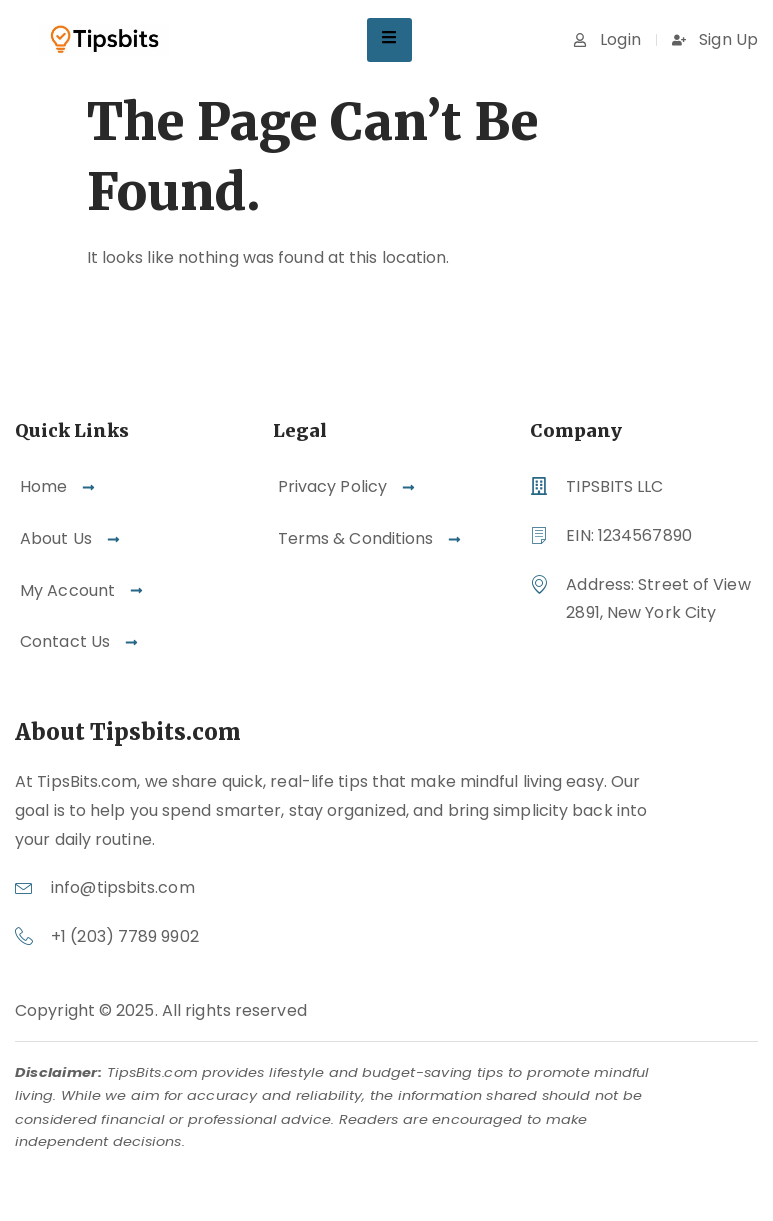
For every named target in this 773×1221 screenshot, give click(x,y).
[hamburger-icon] (389, 40)
